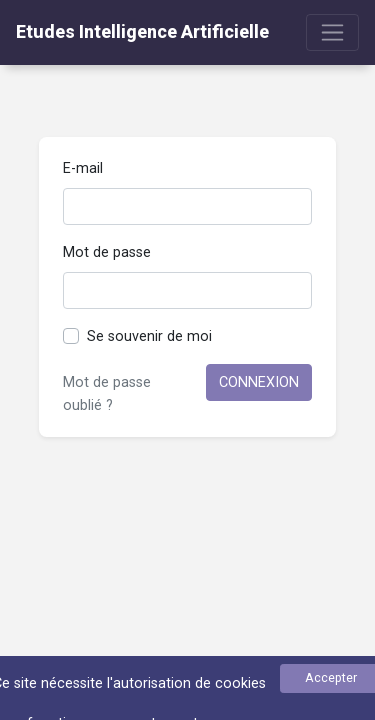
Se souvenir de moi (149, 336)
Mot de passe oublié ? (107, 394)
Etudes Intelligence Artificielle (142, 31)
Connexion (259, 382)
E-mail (83, 168)
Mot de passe (107, 252)
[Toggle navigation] (332, 32)
